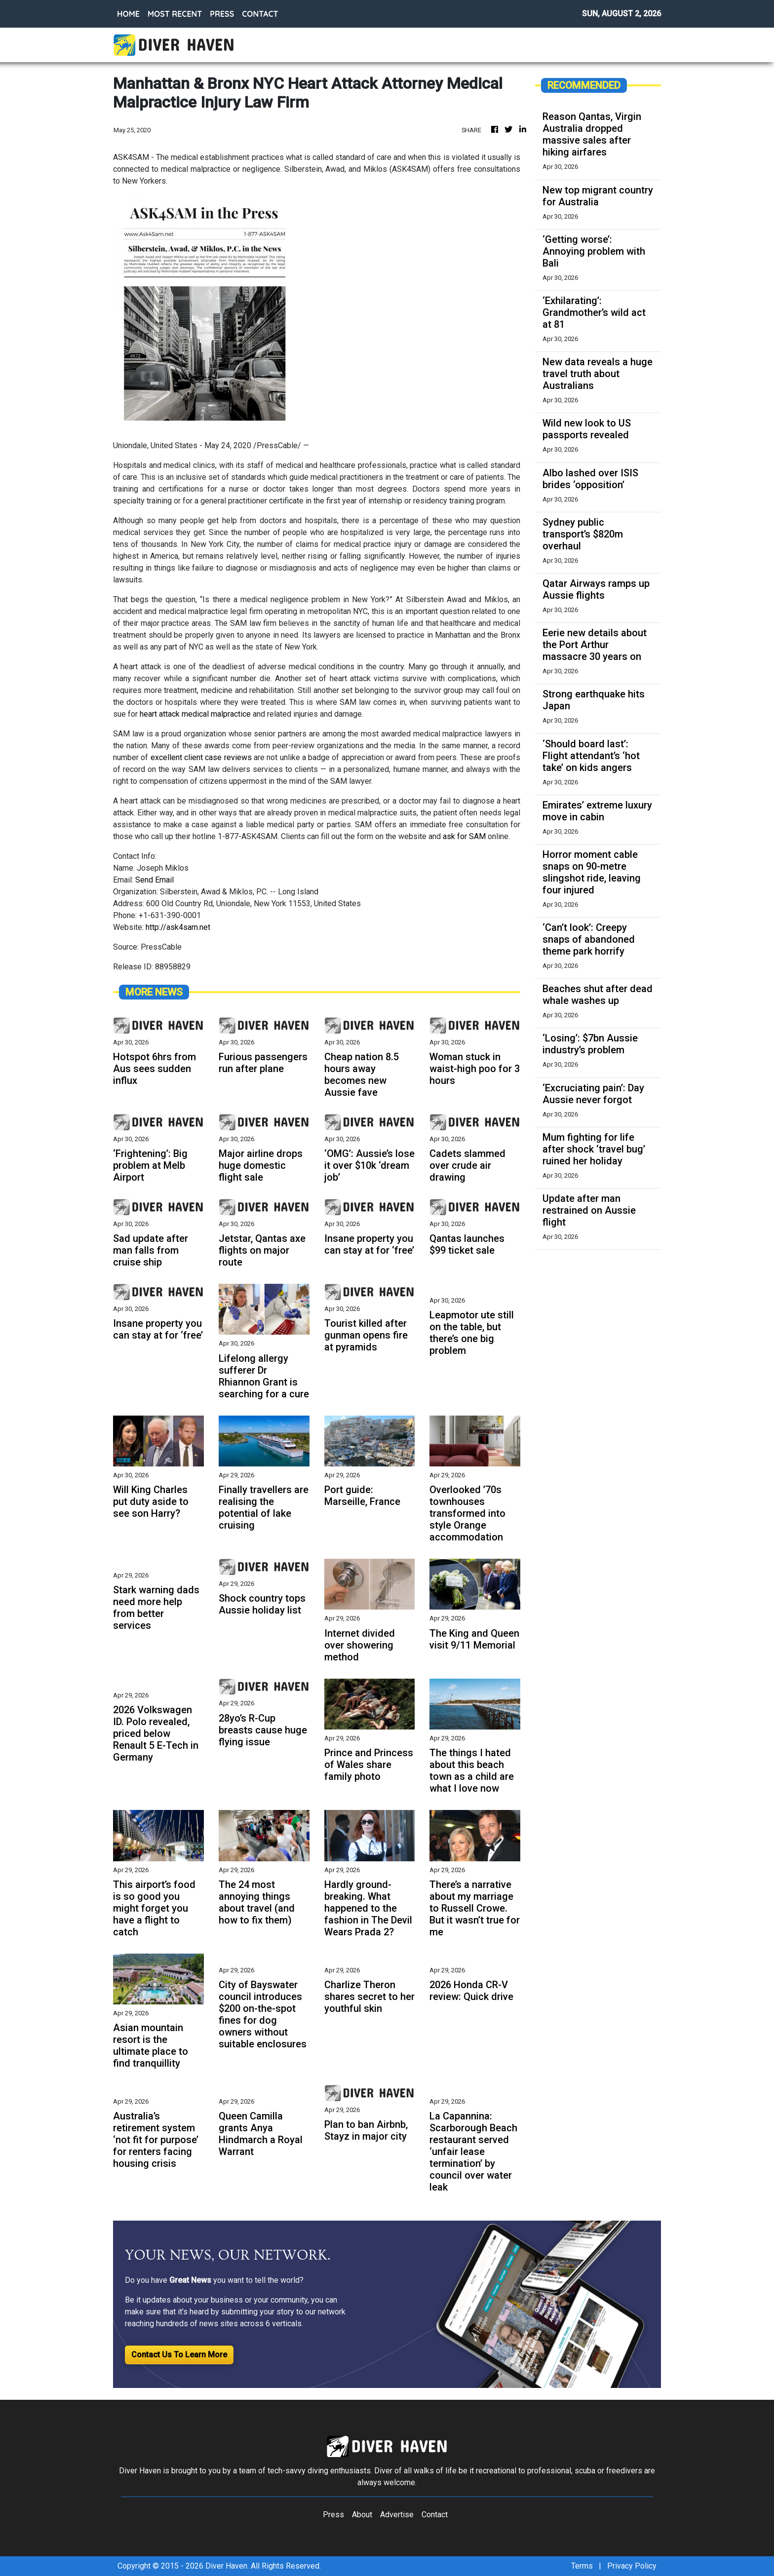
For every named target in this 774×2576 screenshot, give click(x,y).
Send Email (154, 879)
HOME (128, 14)
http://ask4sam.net (178, 927)
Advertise (397, 2514)
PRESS (222, 14)
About (362, 2514)
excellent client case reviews (201, 757)
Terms (582, 2566)
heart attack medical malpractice (195, 714)
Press (333, 2514)
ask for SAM (464, 836)
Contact (435, 2514)
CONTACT (260, 14)
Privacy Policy (632, 2566)
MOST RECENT (175, 14)
